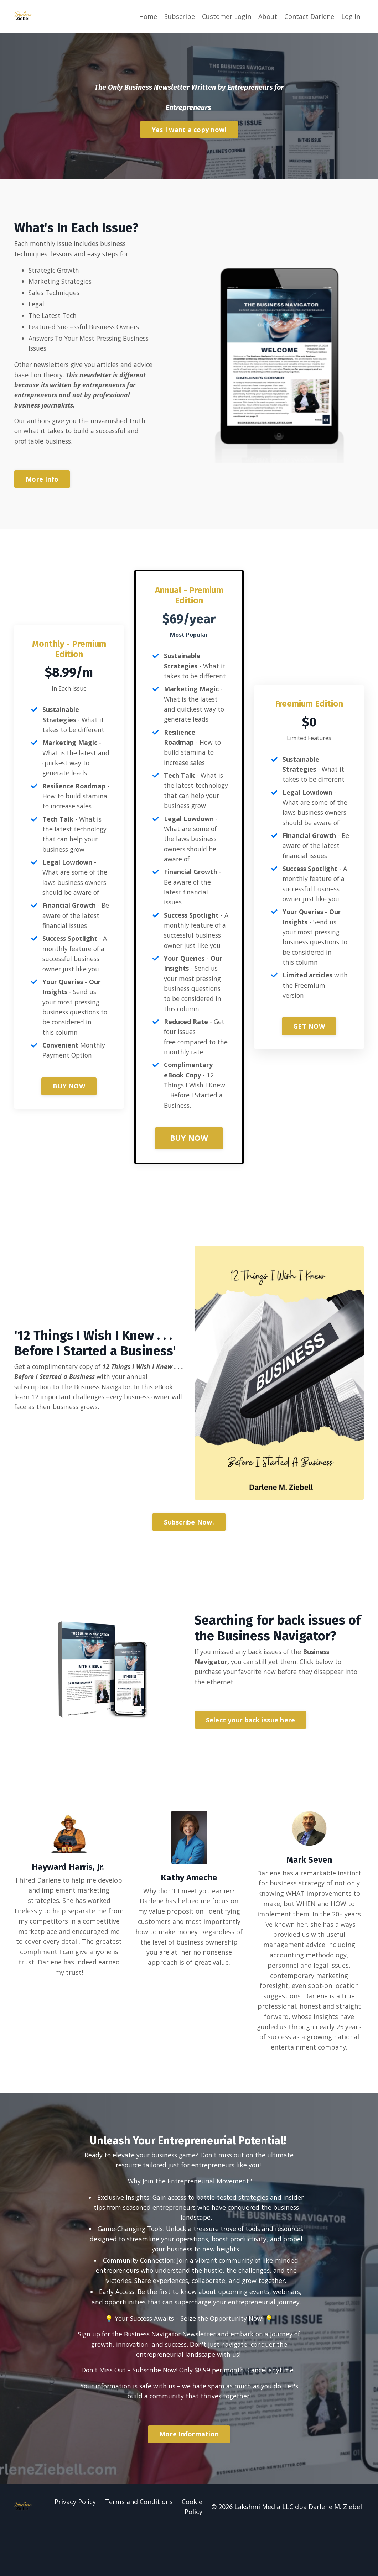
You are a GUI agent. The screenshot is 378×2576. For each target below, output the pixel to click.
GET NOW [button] (309, 1055)
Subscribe (179, 16)
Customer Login (226, 16)
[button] (189, 2478)
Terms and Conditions (140, 2548)
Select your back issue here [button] (250, 1752)
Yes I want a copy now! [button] (189, 129)
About (267, 16)
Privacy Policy (75, 2548)
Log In (350, 16)
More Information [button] (189, 2480)
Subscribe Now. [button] (189, 1553)
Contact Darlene (309, 16)
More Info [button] (42, 482)
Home (148, 16)
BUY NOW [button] (69, 1121)
